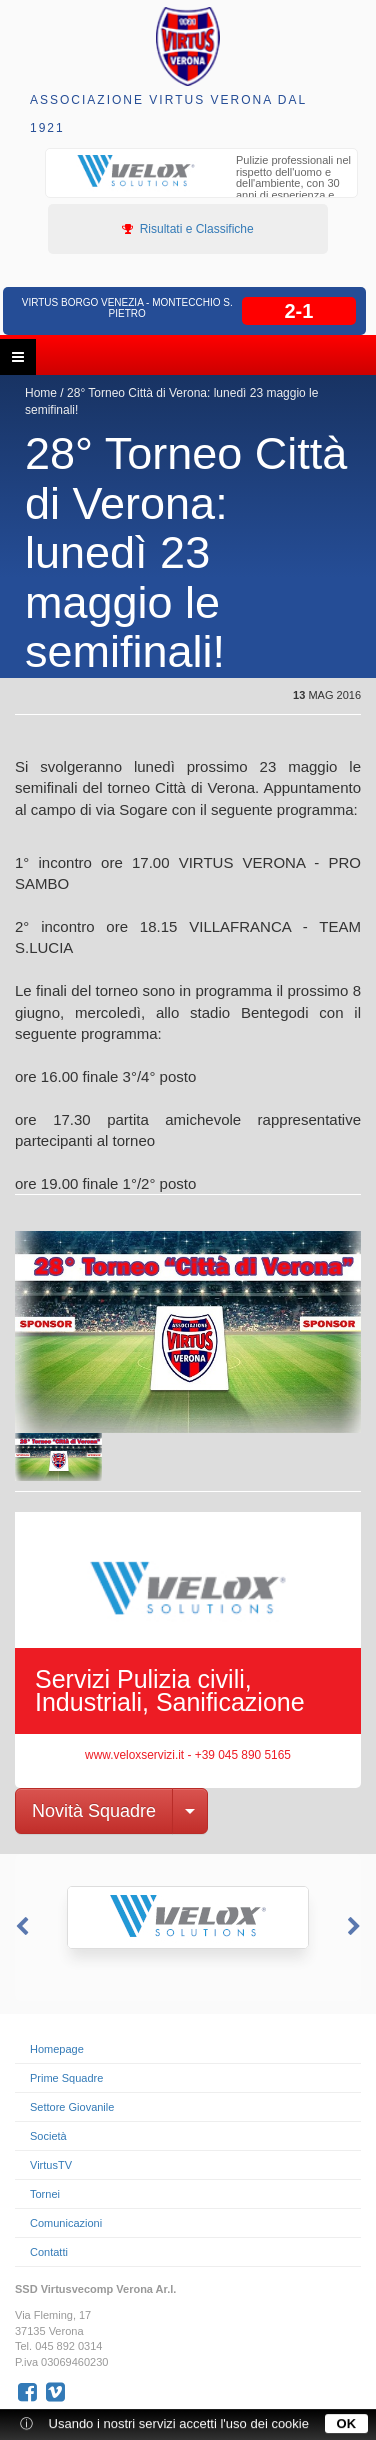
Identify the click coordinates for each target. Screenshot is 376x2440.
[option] (201, 186)
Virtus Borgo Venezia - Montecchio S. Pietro (127, 308)
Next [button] (356, 1927)
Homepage (57, 2049)
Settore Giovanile (72, 2107)
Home (41, 393)
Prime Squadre (66, 2078)
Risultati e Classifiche (187, 229)
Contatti (49, 2252)
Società (48, 2136)
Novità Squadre (94, 1811)
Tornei (45, 2194)
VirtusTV (51, 2165)
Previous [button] (20, 1927)
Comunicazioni (66, 2223)
